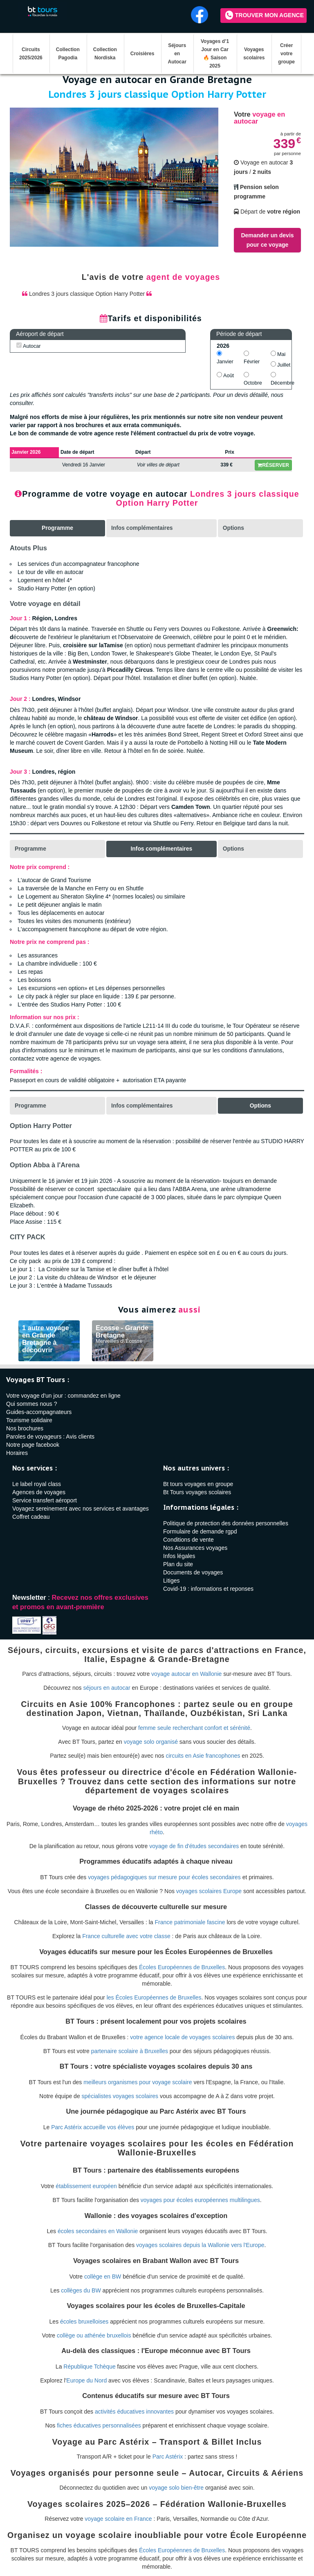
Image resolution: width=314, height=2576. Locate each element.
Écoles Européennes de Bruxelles (182, 1967)
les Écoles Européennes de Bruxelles (154, 1997)
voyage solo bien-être (176, 2487)
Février (252, 358)
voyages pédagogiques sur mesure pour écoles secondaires (164, 1877)
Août (225, 375)
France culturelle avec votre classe (126, 1936)
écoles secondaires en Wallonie (98, 2231)
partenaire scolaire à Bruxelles (129, 2050)
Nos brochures (24, 1428)
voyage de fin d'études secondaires (194, 1846)
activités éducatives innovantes (134, 2411)
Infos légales (179, 1556)
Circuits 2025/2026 (31, 54)
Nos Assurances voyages (195, 1548)
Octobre (253, 379)
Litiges (171, 1580)
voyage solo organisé (151, 1741)
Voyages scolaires (254, 54)
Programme (31, 849)
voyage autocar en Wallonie (186, 1674)
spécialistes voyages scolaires (120, 2096)
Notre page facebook (32, 1444)
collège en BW (102, 2276)
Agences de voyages (38, 1492)
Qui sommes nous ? (31, 1404)
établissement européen (86, 2186)
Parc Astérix (168, 2456)
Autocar (28, 345)
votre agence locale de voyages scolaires (182, 2036)
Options (233, 528)
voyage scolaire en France (118, 2518)
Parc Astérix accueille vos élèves (92, 2127)
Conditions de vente (188, 1539)
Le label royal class (36, 1484)
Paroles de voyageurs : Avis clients (50, 1436)
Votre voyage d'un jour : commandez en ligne (63, 1395)
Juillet (280, 364)
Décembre (281, 379)
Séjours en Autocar (177, 54)
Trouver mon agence (264, 15)
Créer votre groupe (286, 54)
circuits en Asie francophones (203, 1755)
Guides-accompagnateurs (39, 1412)
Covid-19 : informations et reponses (208, 1588)
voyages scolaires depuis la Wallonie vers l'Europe (200, 2245)
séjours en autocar (106, 1687)
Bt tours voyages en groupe (198, 1484)
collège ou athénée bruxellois (94, 2335)
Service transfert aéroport (44, 1500)
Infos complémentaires (142, 528)
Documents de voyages (193, 1572)
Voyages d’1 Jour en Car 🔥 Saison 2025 (215, 53)
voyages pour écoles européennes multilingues (200, 2200)
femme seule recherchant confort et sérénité (194, 1728)
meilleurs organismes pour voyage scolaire (137, 2082)
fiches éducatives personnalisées (99, 2425)
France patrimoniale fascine (190, 1922)
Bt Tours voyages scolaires (197, 1492)
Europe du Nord (86, 2380)
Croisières (142, 53)
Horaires (17, 1453)
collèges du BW (81, 2290)
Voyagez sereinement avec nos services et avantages (80, 1508)
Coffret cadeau (31, 1516)
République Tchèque (89, 2366)
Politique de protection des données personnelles (225, 1523)
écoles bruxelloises (84, 2321)
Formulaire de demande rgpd (200, 1531)
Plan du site (178, 1564)
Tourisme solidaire (29, 1420)
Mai (278, 354)
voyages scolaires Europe (209, 1891)
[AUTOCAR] (19, 345)
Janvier (225, 358)
